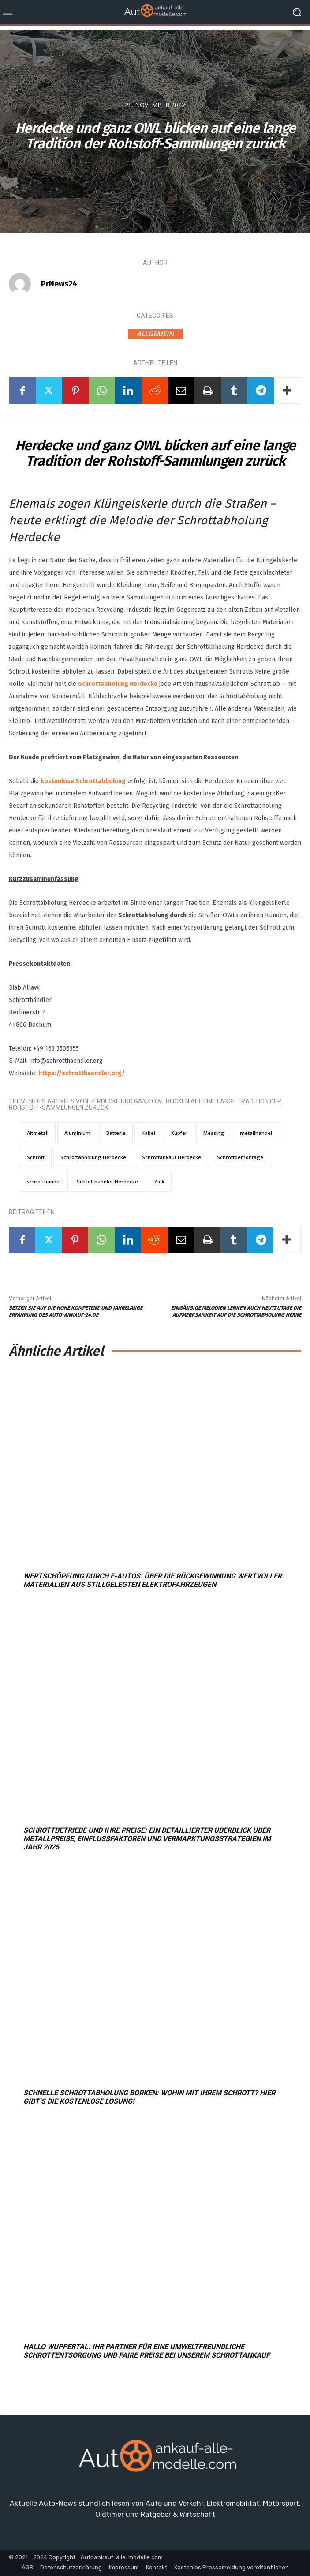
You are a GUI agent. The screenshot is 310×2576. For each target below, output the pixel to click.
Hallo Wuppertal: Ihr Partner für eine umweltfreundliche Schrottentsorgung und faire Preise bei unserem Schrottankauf (146, 2351)
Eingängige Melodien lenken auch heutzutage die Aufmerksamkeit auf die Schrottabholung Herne (236, 1311)
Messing (213, 1133)
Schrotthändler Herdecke (107, 1181)
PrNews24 (59, 284)
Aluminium (77, 1133)
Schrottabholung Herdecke (117, 684)
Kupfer (179, 1133)
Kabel (148, 1133)
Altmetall (38, 1133)
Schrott (36, 1157)
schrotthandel (44, 1181)
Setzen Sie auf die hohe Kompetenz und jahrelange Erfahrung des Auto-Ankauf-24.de (75, 1311)
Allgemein (155, 334)
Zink (159, 1181)
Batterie (116, 1133)
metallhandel (256, 1133)
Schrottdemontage (240, 1157)
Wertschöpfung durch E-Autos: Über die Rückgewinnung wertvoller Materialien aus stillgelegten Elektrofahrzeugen (152, 1580)
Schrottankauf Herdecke (171, 1157)
